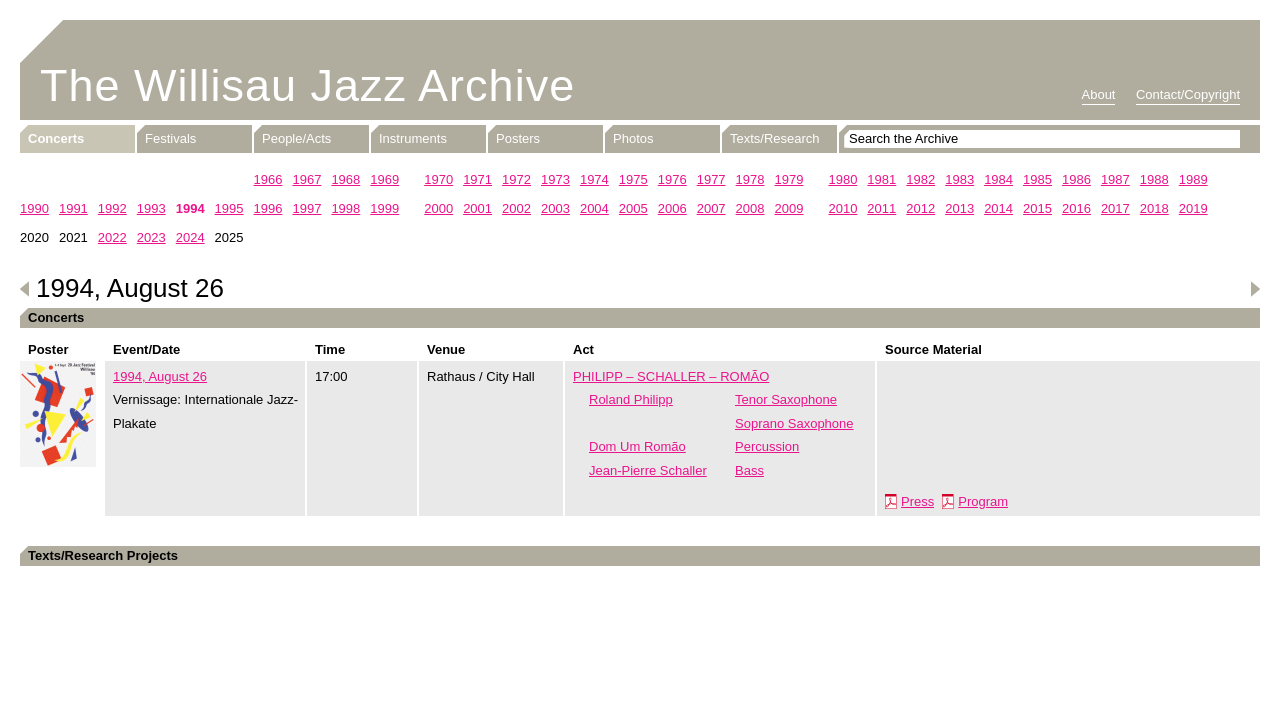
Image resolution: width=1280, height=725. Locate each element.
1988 (1154, 179)
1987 (1115, 179)
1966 (268, 179)
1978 (750, 179)
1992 (112, 208)
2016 (1076, 208)
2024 (190, 237)
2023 (151, 237)
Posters (518, 138)
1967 (306, 179)
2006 (672, 208)
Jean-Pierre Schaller (648, 470)
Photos (633, 138)
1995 (229, 208)
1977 (711, 179)
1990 (34, 208)
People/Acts (296, 138)
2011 (881, 208)
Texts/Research (775, 138)
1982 (920, 179)
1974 (594, 179)
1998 (345, 208)
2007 (711, 208)
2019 (1193, 208)
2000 (438, 208)
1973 (555, 179)
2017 (1115, 208)
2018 (1154, 208)
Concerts (56, 138)
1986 (1076, 179)
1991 (73, 208)
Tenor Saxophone (786, 399)
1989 (1193, 179)
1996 (268, 208)
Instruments (413, 138)
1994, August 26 (160, 376)
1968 (345, 179)
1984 (998, 179)
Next (1255, 289)
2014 (998, 208)
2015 (1037, 208)
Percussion (767, 446)
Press (917, 501)
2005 (633, 208)
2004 (594, 208)
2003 (555, 208)
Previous (25, 289)
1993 (151, 208)
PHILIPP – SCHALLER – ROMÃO (671, 376)
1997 (306, 208)
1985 (1037, 179)
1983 (959, 179)
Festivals (170, 138)
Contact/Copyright (1188, 94)
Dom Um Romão (637, 446)
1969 (384, 179)
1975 (633, 179)
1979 (789, 179)
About (1099, 94)
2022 (112, 237)
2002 (516, 208)
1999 (384, 208)
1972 (516, 179)
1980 (842, 179)
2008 (750, 208)
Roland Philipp (631, 399)
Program (983, 501)
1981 (881, 179)
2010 (842, 208)
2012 (920, 208)
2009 (789, 208)
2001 (477, 208)
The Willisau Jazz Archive (307, 85)
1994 (190, 208)
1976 (672, 179)
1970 (438, 179)
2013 (959, 208)
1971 (477, 179)
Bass (749, 470)
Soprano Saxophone (794, 423)
